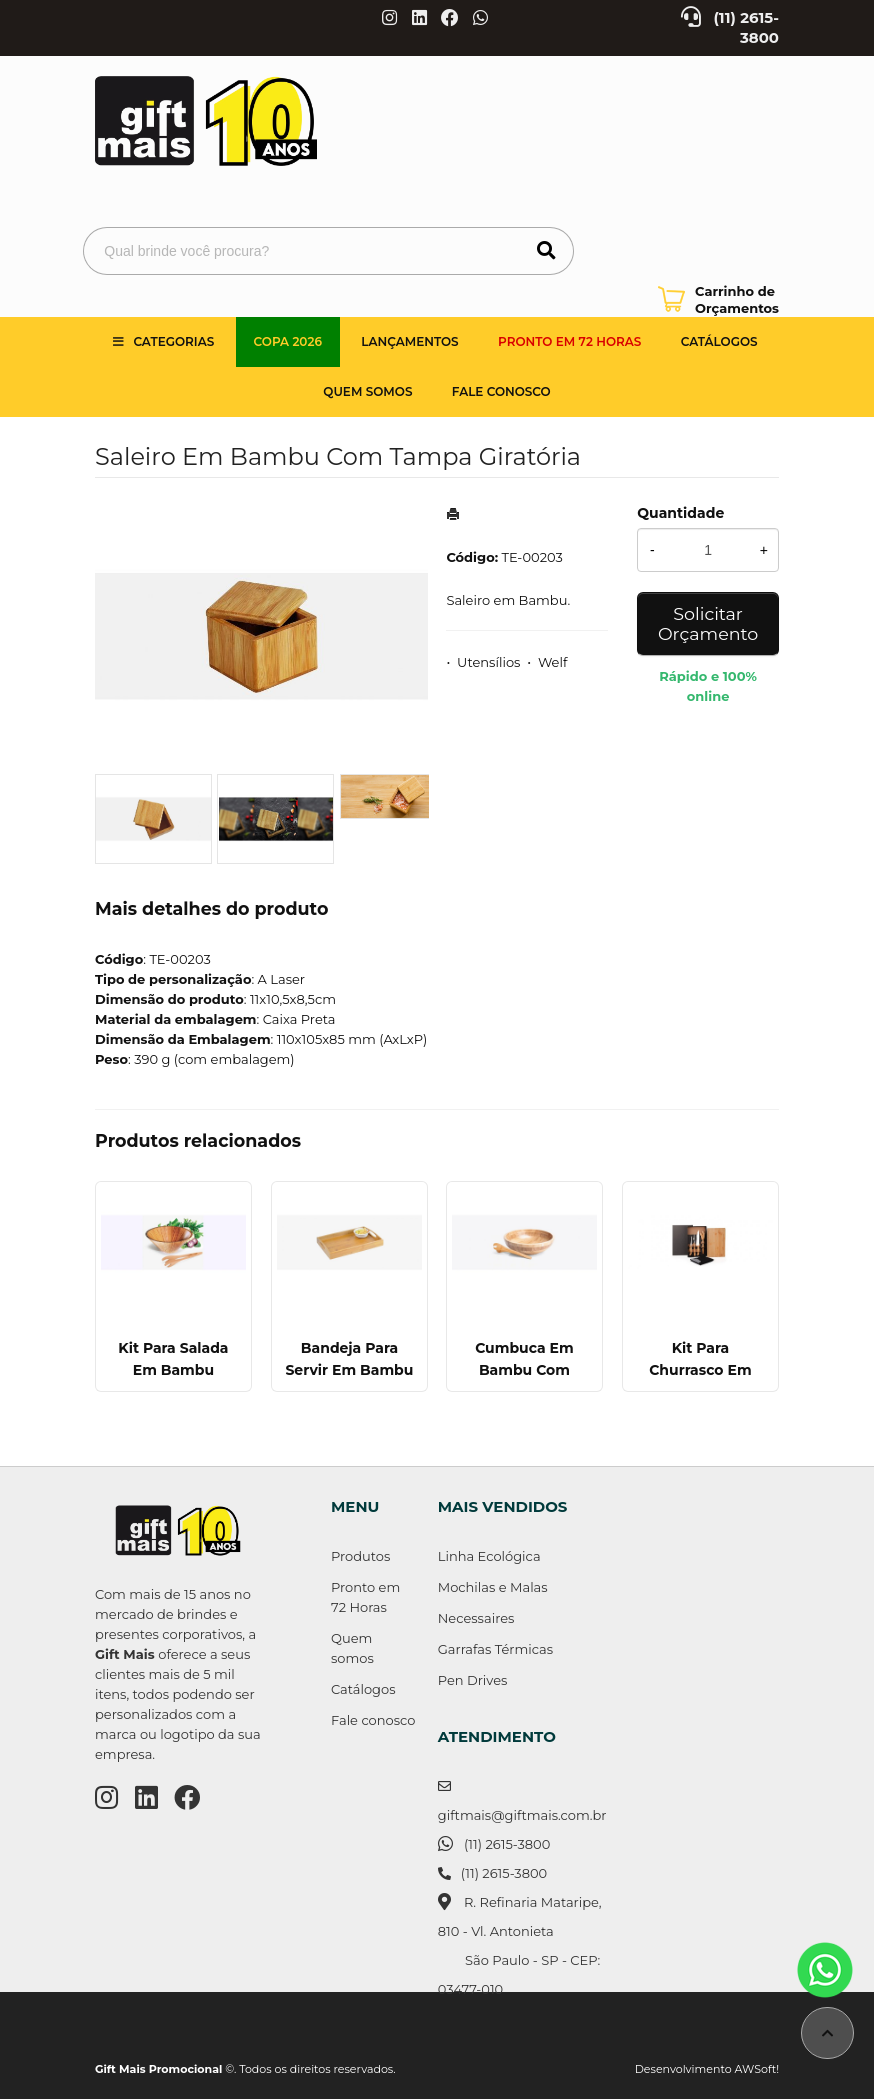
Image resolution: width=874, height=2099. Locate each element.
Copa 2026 (288, 341)
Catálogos (719, 341)
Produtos (360, 1556)
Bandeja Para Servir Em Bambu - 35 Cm (349, 1370)
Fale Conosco (501, 391)
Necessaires (476, 1618)
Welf (552, 662)
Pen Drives (473, 1680)
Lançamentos (409, 341)
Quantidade (680, 513)
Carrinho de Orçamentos (737, 299)
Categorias (173, 341)
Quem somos (367, 391)
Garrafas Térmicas (495, 1649)
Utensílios (488, 662)
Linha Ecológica (489, 1556)
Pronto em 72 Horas (569, 341)
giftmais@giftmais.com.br (522, 1815)
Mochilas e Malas (493, 1587)
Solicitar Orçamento (708, 623)
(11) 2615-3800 (507, 1844)
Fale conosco (373, 1720)
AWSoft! (757, 2069)
